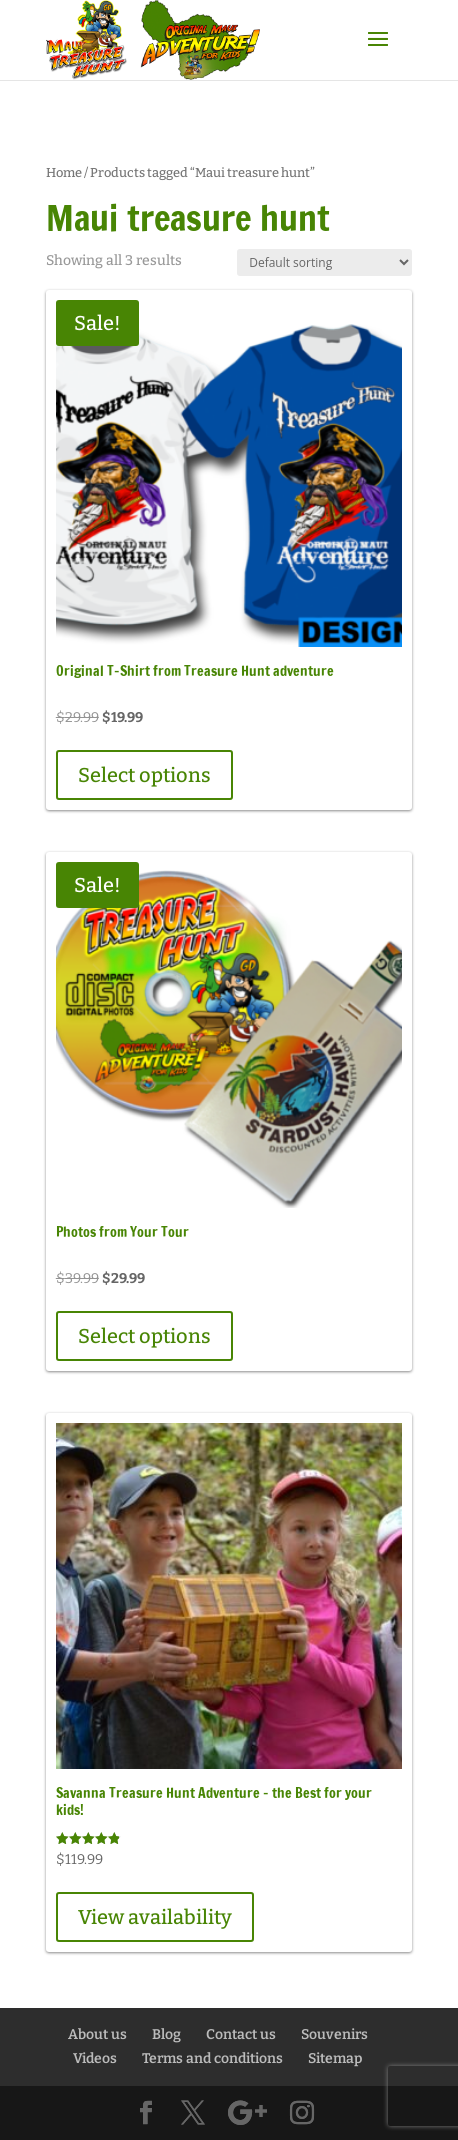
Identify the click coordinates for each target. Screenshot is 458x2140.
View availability (155, 1917)
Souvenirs (334, 2034)
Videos (95, 2058)
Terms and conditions (212, 2058)
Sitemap (335, 2058)
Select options (144, 775)
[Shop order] (324, 262)
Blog (166, 2034)
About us (97, 2034)
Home (64, 172)
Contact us (241, 2034)
